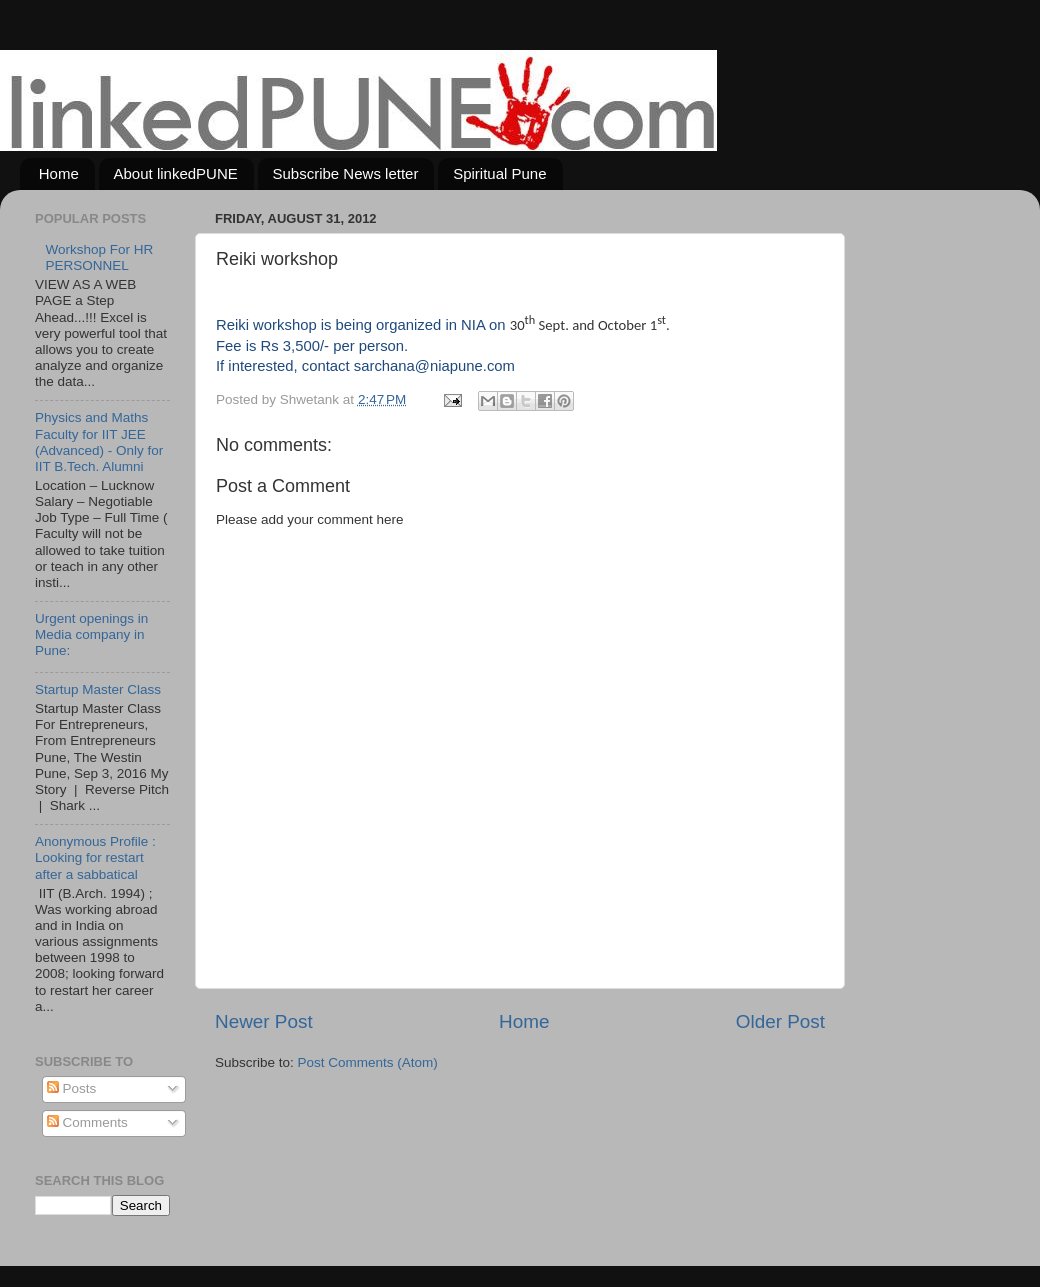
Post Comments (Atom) (368, 1062)
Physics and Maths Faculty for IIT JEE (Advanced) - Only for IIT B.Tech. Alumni (99, 442)
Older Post (780, 1021)
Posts (72, 1088)
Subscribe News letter (346, 173)
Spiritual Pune (499, 173)
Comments (87, 1122)
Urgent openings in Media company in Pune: (91, 634)
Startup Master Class (98, 689)
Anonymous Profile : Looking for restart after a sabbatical (95, 857)
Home (59, 173)
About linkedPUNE (176, 173)
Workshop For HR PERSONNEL (99, 257)
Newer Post (264, 1021)
